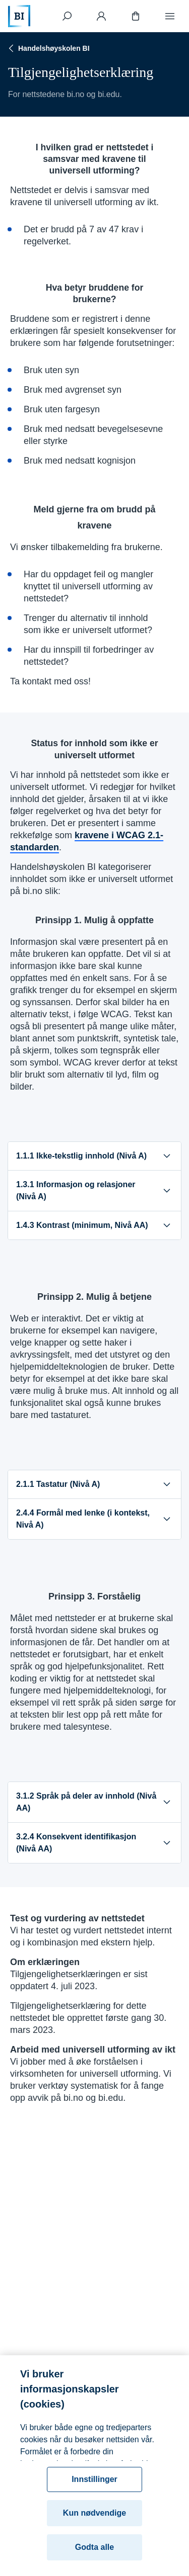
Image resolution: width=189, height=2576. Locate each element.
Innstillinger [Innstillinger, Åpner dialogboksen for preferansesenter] (94, 2488)
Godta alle (94, 2556)
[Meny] (170, 16)
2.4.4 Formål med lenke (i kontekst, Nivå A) (94, 1518)
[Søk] (67, 16)
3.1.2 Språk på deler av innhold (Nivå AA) (94, 1802)
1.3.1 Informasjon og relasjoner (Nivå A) (94, 1190)
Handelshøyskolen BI (48, 48)
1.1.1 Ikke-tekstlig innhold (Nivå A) (94, 1156)
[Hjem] (19, 16)
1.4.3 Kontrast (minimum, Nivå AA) (94, 1225)
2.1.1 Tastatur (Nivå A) (94, 1484)
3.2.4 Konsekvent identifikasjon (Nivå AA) (94, 1842)
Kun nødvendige (94, 2522)
